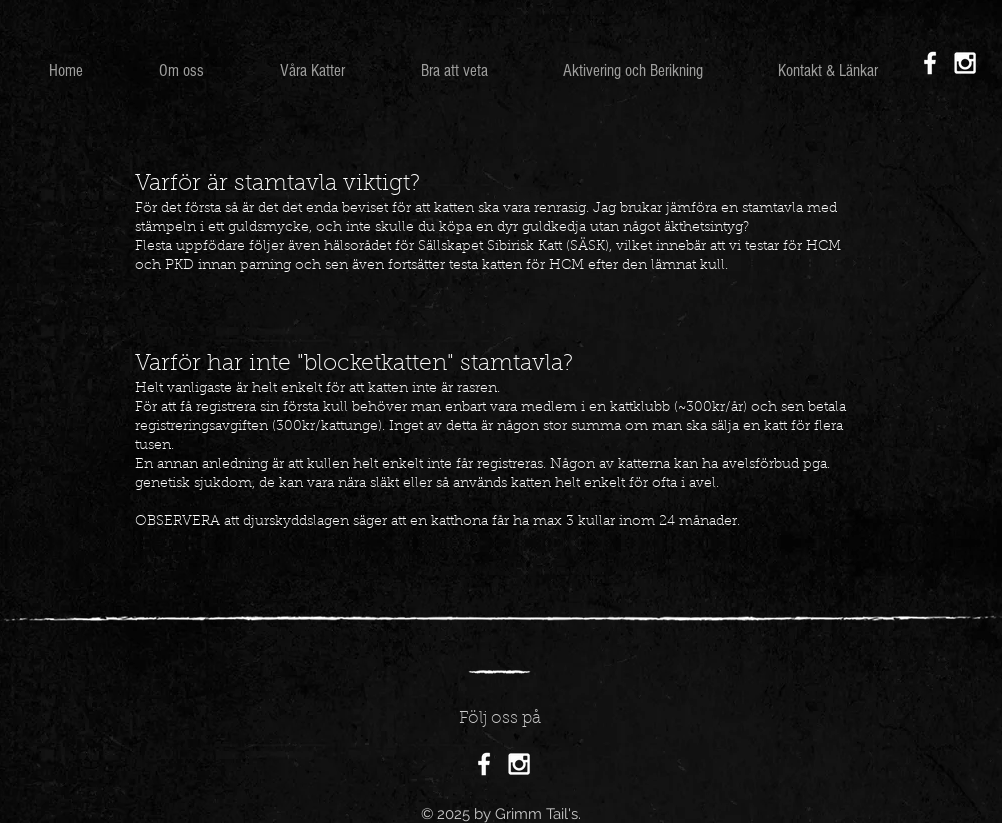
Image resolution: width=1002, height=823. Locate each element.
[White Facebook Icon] (930, 63)
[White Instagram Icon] (965, 63)
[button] (312, 71)
